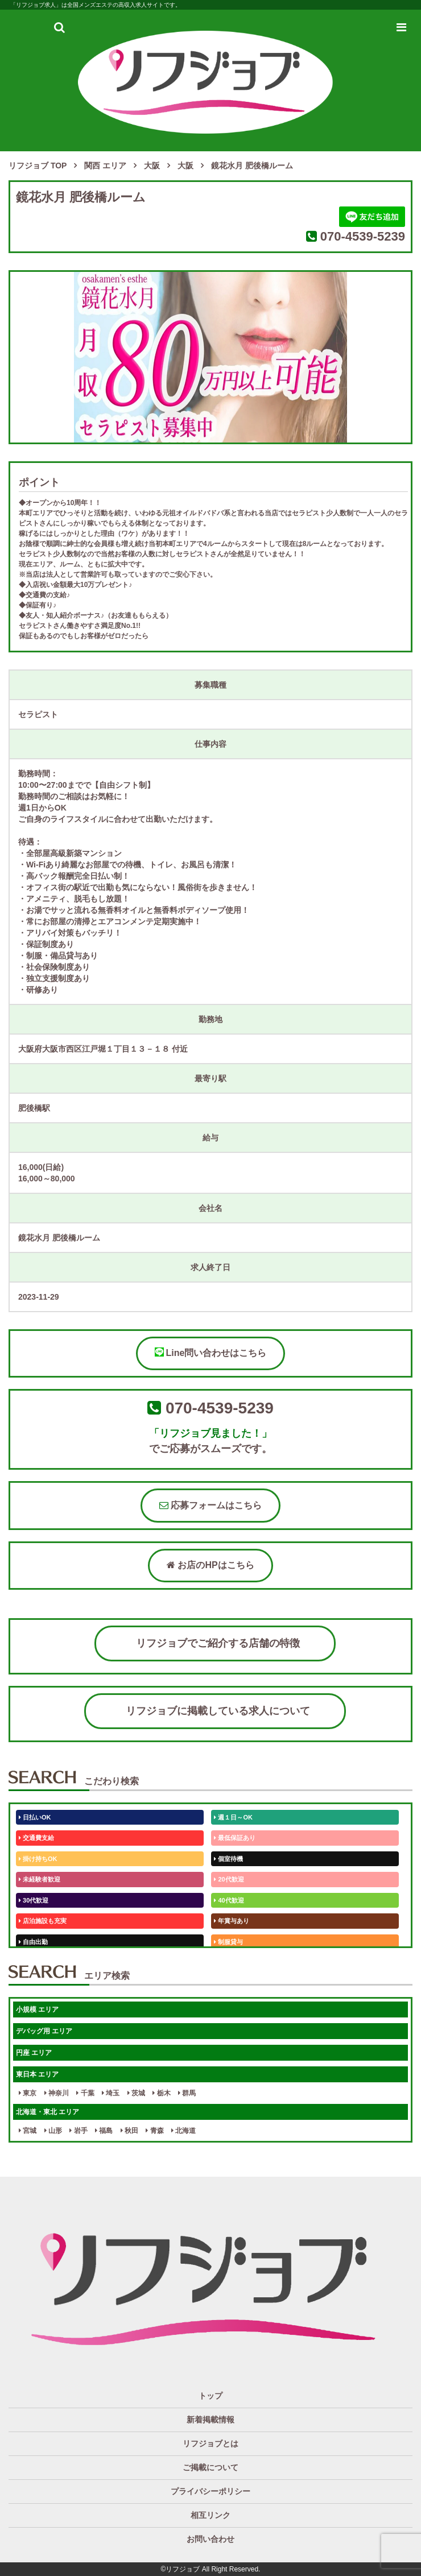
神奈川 (56, 2093)
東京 (27, 2093)
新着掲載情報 (210, 2419)
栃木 (161, 2093)
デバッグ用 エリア (44, 2031)
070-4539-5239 (362, 236)
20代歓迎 (228, 1879)
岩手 (78, 2131)
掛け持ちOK (38, 1858)
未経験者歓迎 (39, 1879)
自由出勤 (33, 1941)
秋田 (129, 2131)
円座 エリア (34, 2053)
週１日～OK (233, 1817)
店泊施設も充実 (43, 1920)
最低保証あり (234, 1837)
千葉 (85, 2093)
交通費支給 (36, 1837)
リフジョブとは (210, 2443)
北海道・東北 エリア (47, 2112)
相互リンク (210, 2515)
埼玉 (110, 2093)
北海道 (183, 2131)
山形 (53, 2131)
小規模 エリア (37, 2009)
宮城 (27, 2131)
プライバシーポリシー (210, 2491)
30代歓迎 (33, 1900)
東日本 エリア (37, 2074)
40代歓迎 (228, 1900)
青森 (154, 2131)
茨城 (136, 2093)
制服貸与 (228, 1941)
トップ (210, 2395)
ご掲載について (210, 2467)
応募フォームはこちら (210, 1505)
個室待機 (228, 1858)
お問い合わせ (210, 2539)
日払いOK (35, 1817)
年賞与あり (231, 1920)
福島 (104, 2131)
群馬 (187, 2093)
